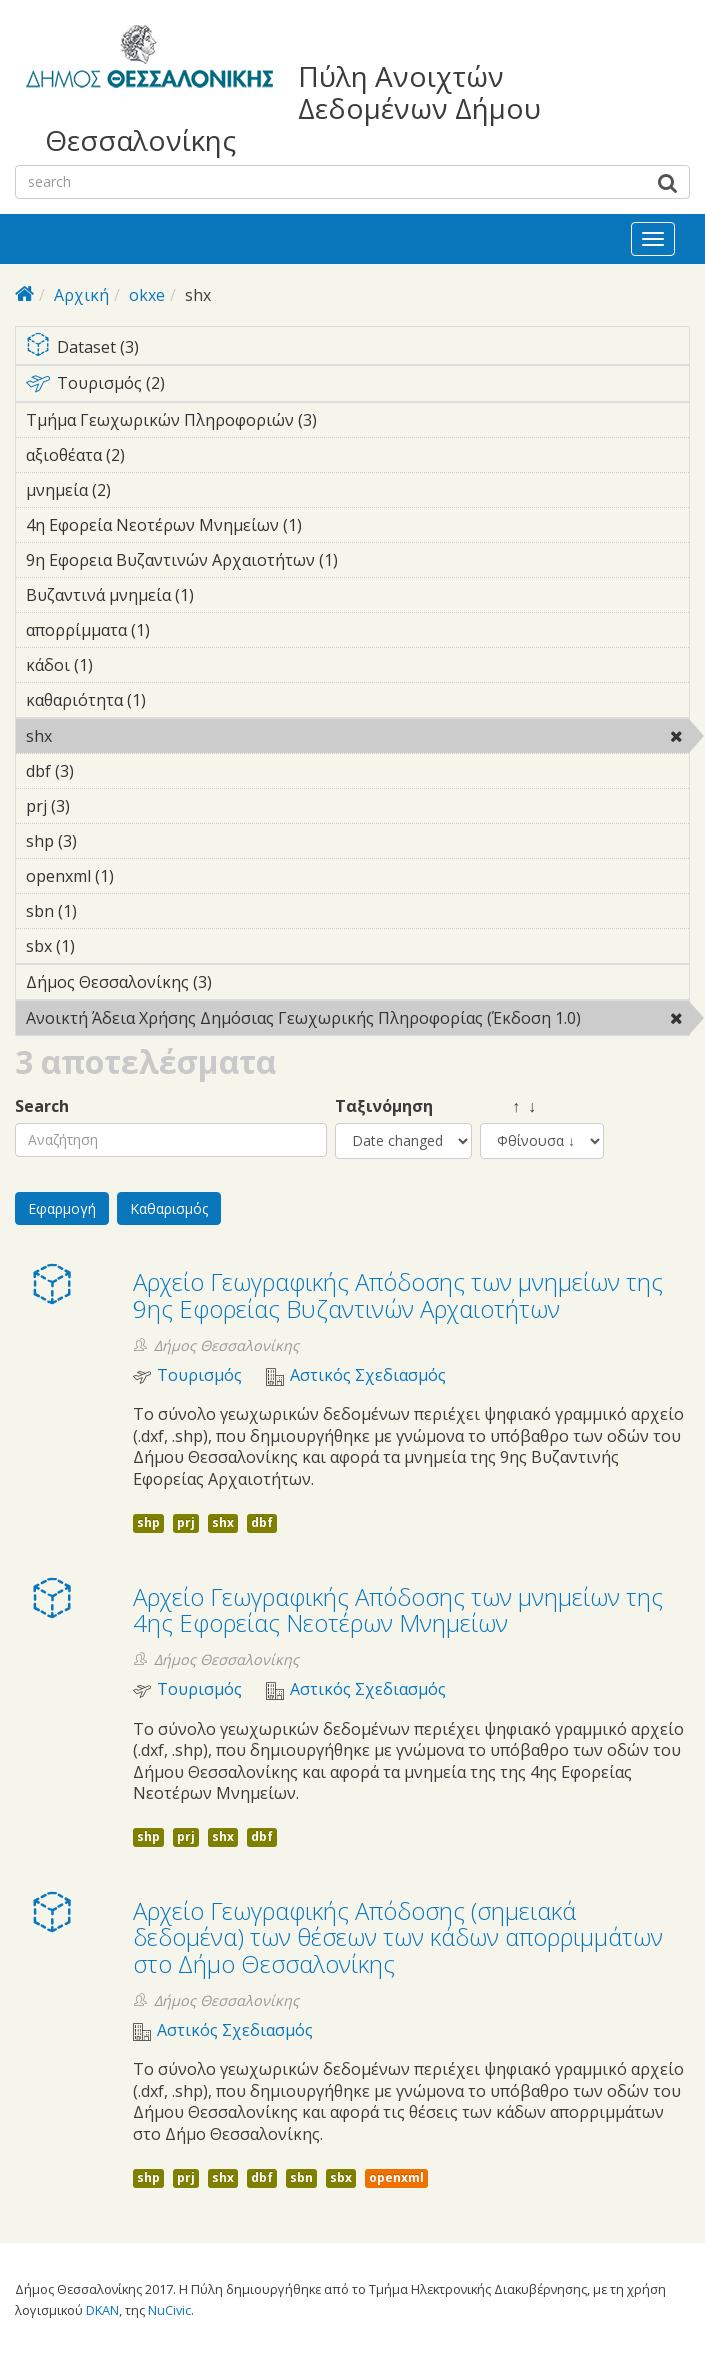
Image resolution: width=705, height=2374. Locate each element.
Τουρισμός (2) (357, 387)
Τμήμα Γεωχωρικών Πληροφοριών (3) (348, 420)
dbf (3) (105, 771)
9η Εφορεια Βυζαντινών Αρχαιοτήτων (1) (357, 563)
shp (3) (108, 841)
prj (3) (101, 806)
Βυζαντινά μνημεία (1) (225, 595)
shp (148, 1522)
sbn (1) (108, 911)
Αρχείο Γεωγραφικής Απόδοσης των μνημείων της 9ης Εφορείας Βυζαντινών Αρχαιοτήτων (398, 1294)
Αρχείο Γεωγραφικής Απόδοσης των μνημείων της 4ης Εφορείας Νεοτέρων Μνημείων (398, 1609)
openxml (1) (145, 876)
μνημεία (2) (142, 490)
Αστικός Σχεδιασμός (368, 1375)
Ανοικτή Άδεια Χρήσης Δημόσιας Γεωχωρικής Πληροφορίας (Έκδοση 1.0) (357, 1021)
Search (42, 1106)
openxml (396, 2177)
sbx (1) (106, 946)
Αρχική (81, 295)
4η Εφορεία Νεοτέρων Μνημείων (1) (333, 525)
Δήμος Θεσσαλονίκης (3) (243, 982)
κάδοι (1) (124, 665)
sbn (301, 2177)
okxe (147, 295)
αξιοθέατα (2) (156, 455)
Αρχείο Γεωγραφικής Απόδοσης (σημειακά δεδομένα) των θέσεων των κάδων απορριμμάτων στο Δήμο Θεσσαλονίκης (398, 1937)
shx (103, 736)
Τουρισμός (199, 1375)
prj (186, 1522)
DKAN (102, 2310)
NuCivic (169, 2310)
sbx (341, 2177)
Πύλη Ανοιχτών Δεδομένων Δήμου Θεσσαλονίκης (293, 108)
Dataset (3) (357, 348)
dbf (262, 1522)
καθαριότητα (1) (177, 700)
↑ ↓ (508, 1106)
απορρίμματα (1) (181, 630)
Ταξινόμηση (384, 1106)
